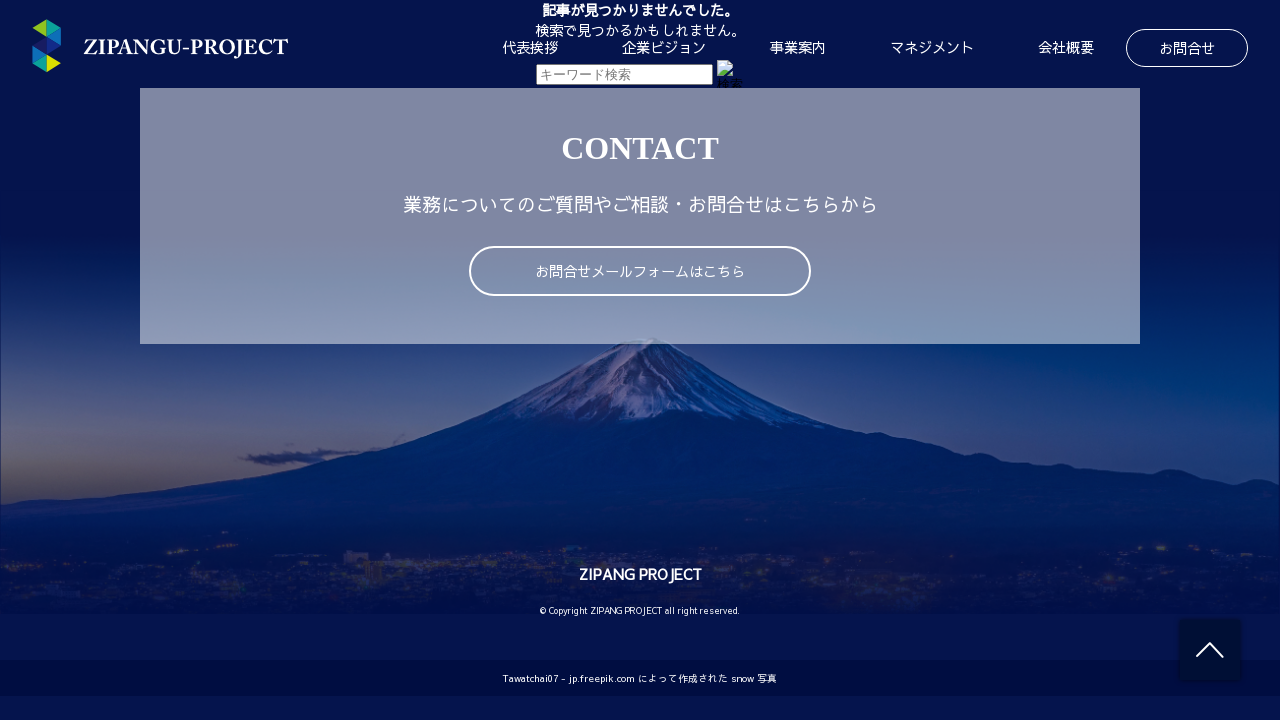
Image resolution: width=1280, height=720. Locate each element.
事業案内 (798, 47)
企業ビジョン (664, 47)
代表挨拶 (530, 47)
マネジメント (932, 47)
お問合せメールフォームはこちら (640, 271)
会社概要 (1066, 47)
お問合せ (1187, 48)
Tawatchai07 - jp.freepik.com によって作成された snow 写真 (640, 678)
